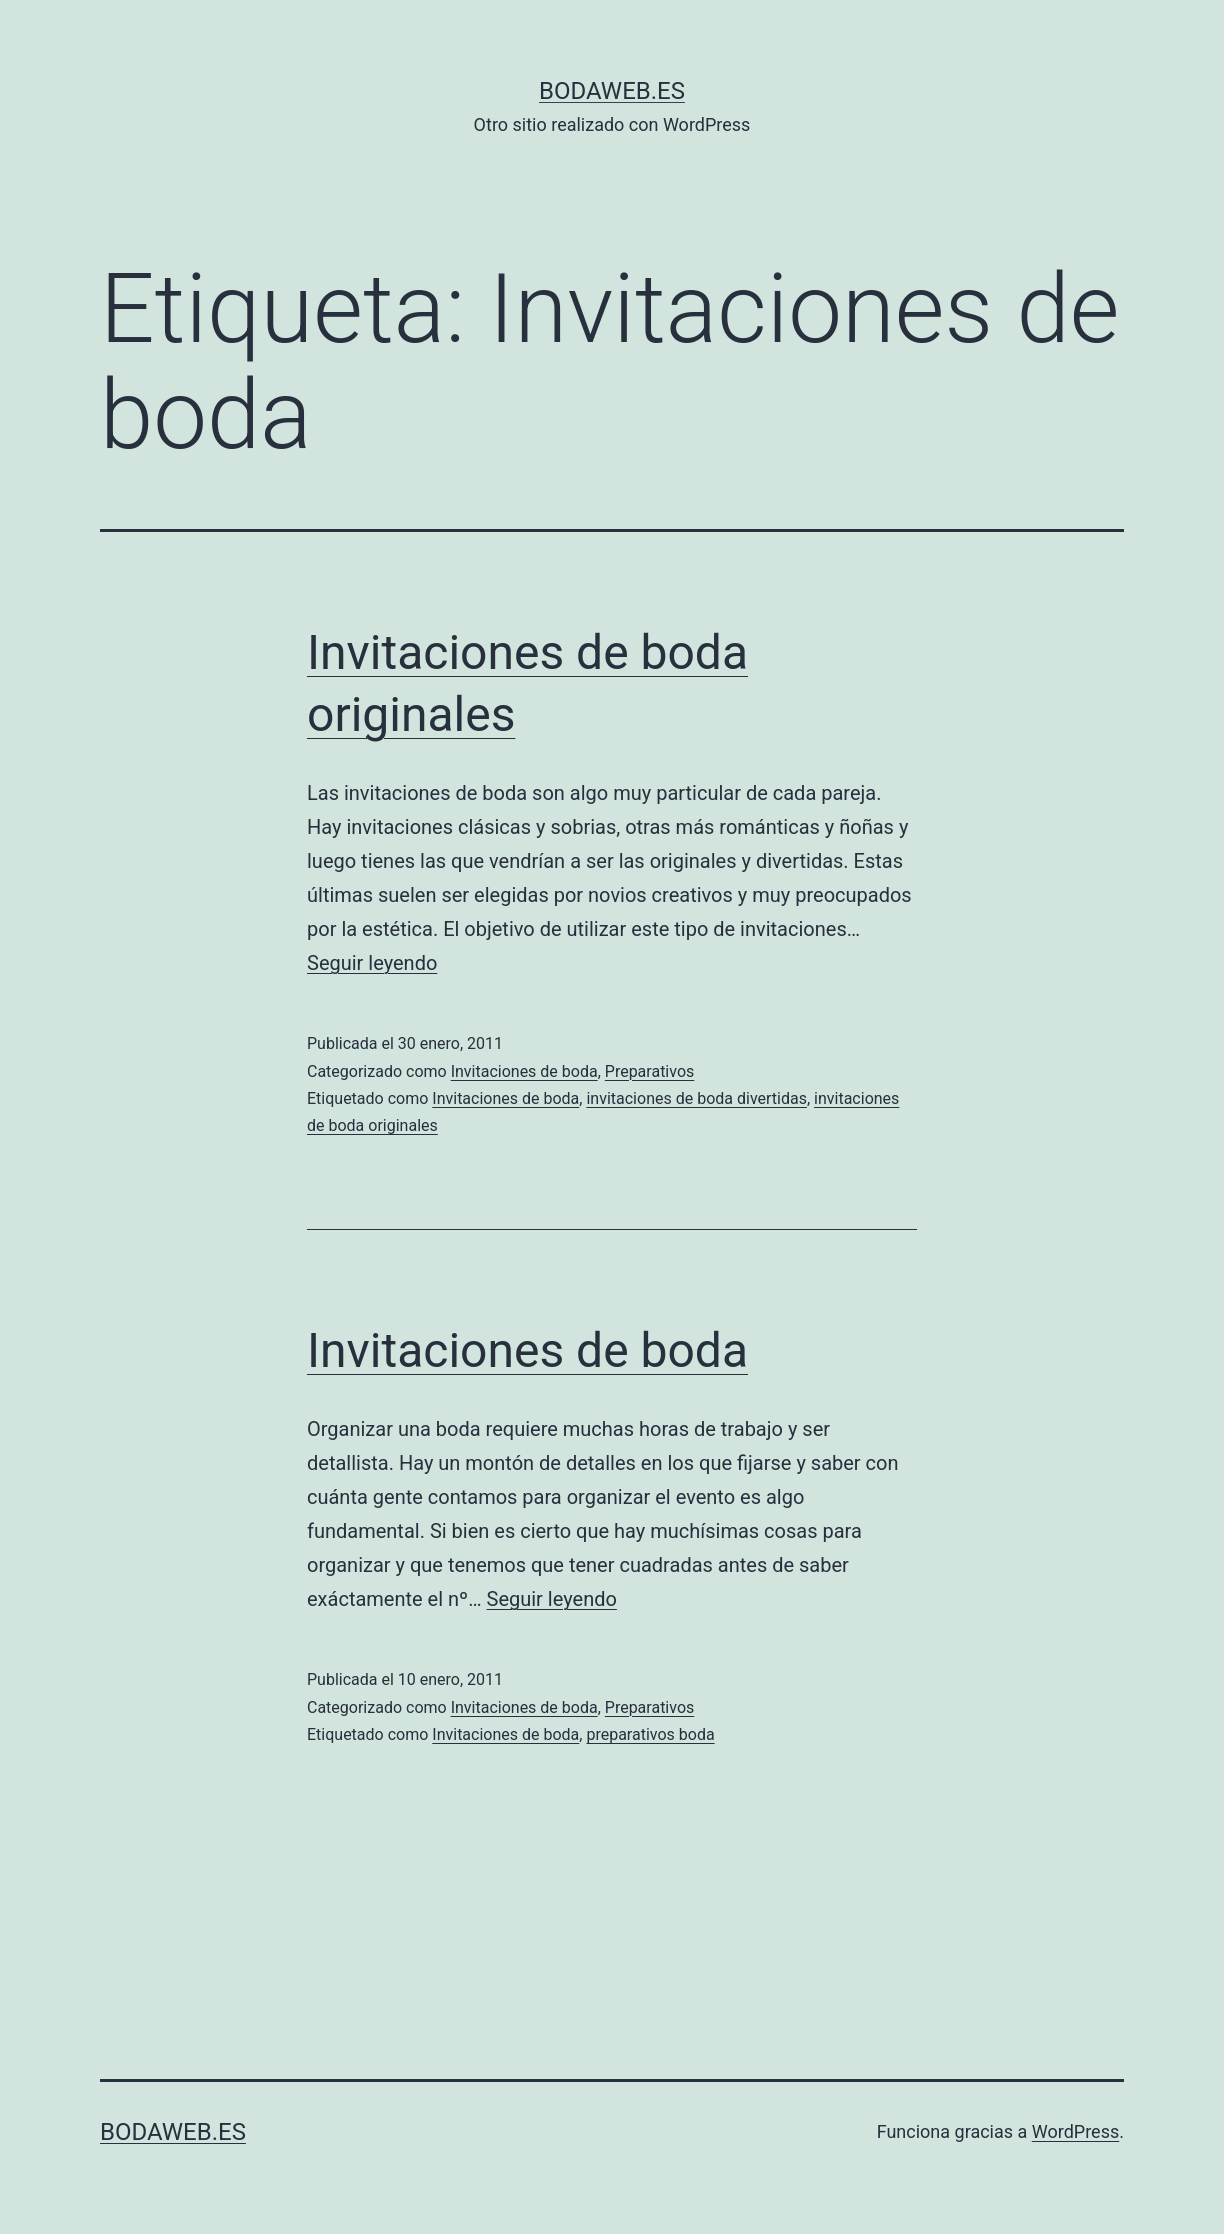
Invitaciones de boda (524, 1071)
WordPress (1075, 2131)
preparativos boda (650, 1734)
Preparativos (650, 1071)
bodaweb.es (612, 91)
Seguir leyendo (372, 963)
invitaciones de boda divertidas (696, 1098)
